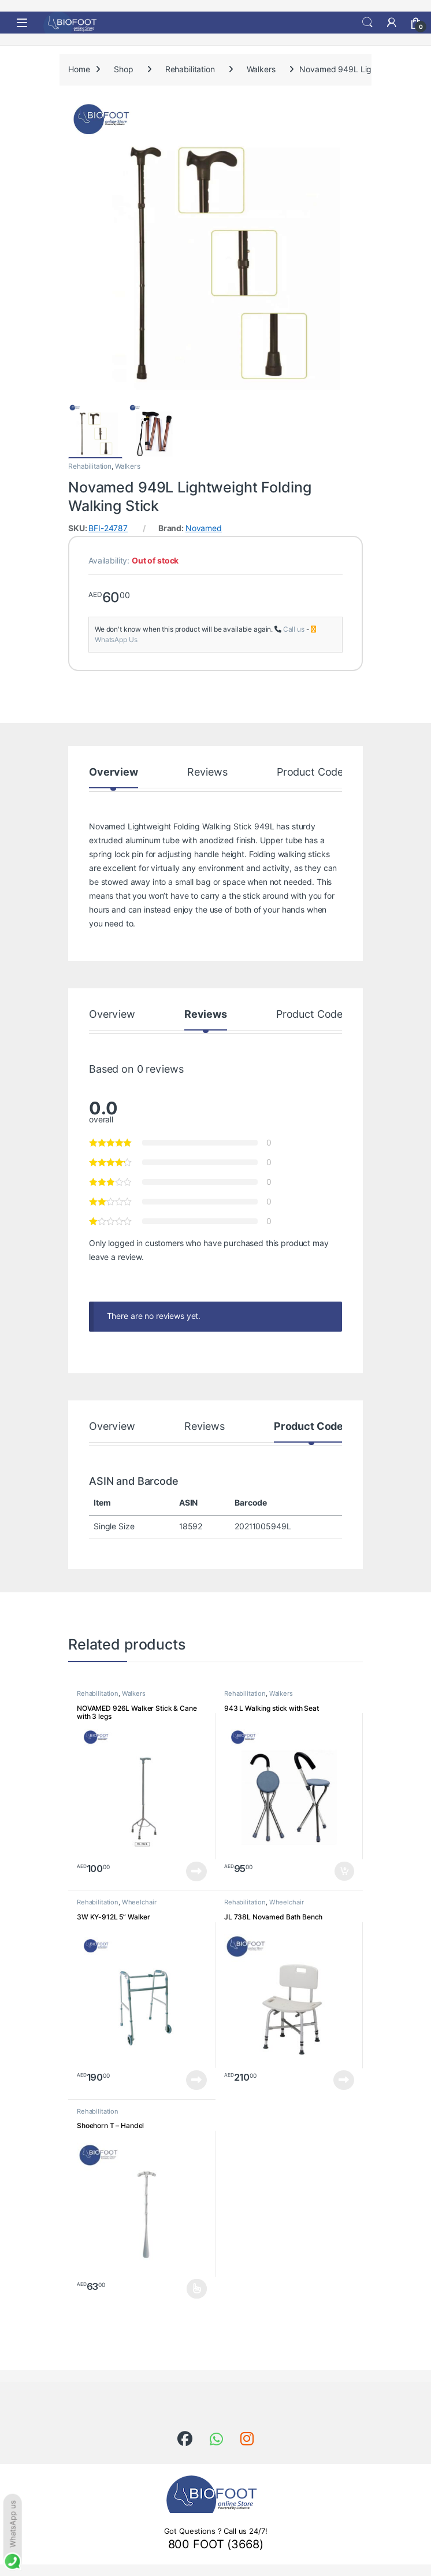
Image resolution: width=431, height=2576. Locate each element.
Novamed (203, 528)
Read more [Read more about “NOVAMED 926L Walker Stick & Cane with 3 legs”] (196, 1871)
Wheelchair (139, 1902)
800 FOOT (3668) (215, 2544)
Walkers (261, 69)
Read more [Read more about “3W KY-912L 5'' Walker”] (196, 2080)
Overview (113, 772)
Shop (123, 69)
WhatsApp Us (116, 639)
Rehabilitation (190, 69)
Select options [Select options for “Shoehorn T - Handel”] (197, 2289)
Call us (293, 629)
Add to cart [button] (344, 1871)
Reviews (207, 772)
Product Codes (312, 772)
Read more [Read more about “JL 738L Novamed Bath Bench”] (343, 2080)
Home (79, 69)
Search (367, 22)
